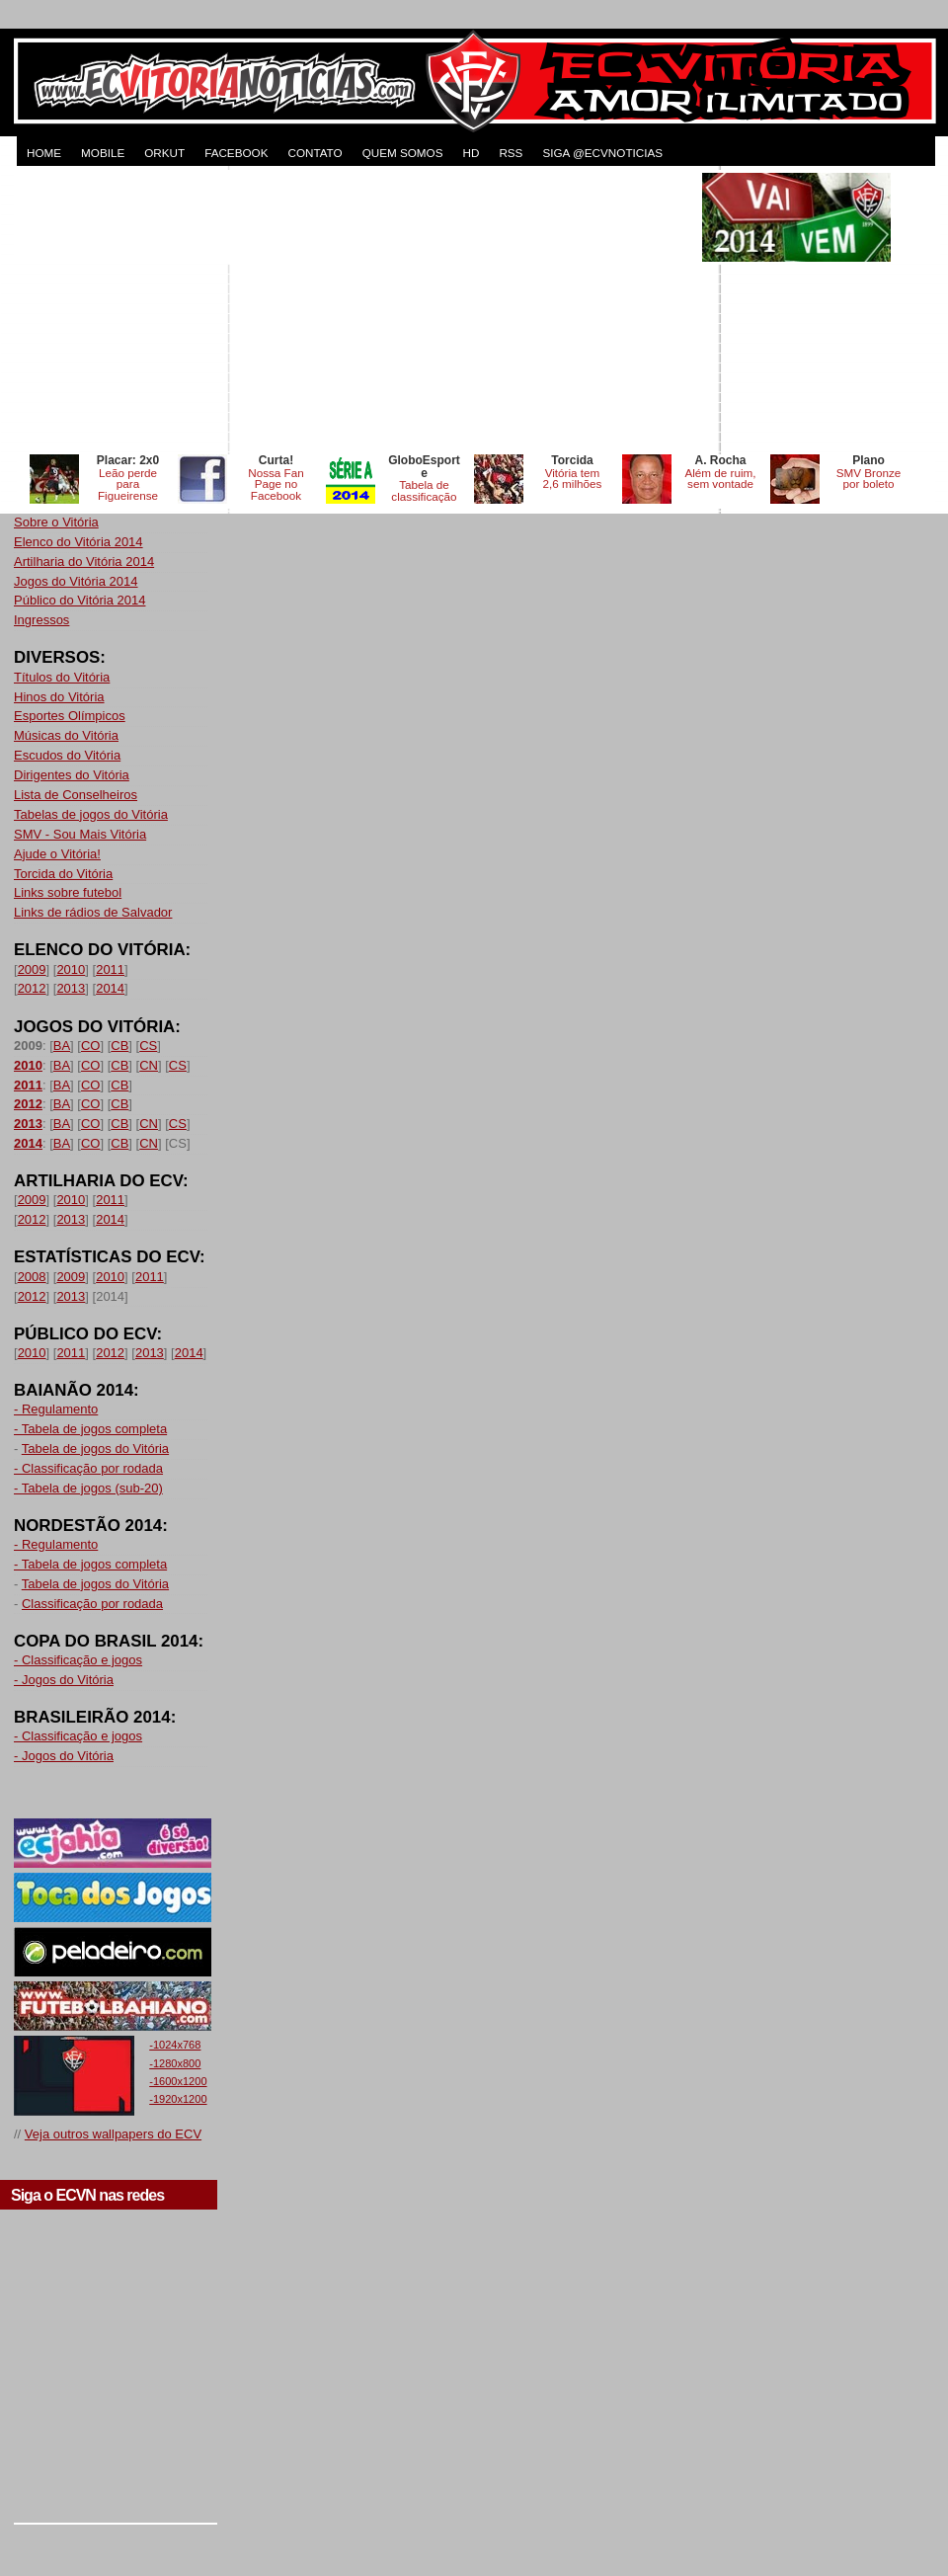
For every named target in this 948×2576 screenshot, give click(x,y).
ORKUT (164, 152)
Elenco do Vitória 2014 (78, 541)
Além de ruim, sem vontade (719, 478)
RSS (510, 152)
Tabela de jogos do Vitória (95, 1448)
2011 (110, 969)
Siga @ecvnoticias (602, 152)
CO (91, 1045)
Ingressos (41, 619)
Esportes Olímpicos (69, 715)
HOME (44, 152)
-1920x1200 (177, 2099)
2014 (110, 988)
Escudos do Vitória (67, 755)
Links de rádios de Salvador (93, 912)
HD (470, 152)
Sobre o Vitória (56, 522)
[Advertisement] (356, 311)
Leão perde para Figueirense (128, 484)
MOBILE (102, 152)
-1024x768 (174, 2045)
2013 (70, 988)
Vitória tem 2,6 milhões (572, 478)
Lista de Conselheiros (75, 794)
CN (148, 1065)
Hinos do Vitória (59, 696)
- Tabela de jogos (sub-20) (88, 1488)
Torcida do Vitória (63, 873)
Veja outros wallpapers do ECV (113, 2134)
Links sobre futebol (67, 892)
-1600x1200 (177, 2081)
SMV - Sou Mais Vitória (80, 834)
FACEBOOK (236, 152)
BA (61, 1045)
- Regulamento (56, 1409)
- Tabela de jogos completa (90, 1428)
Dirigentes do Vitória (71, 774)
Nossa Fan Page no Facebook (276, 484)
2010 (70, 969)
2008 (32, 1276)
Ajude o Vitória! (57, 853)
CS (148, 1045)
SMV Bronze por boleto (869, 478)
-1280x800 (174, 2063)
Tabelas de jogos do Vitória (91, 814)
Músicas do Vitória (66, 735)
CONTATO (314, 152)
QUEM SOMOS (402, 152)
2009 (32, 969)
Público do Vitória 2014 (79, 600)
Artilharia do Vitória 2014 (84, 561)
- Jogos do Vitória (64, 1679)
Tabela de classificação (423, 490)
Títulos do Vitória (62, 677)
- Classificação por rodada (88, 1468)
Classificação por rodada (92, 1603)
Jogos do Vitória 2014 (76, 581)
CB (119, 1045)
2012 (32, 988)
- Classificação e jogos (78, 1659)
